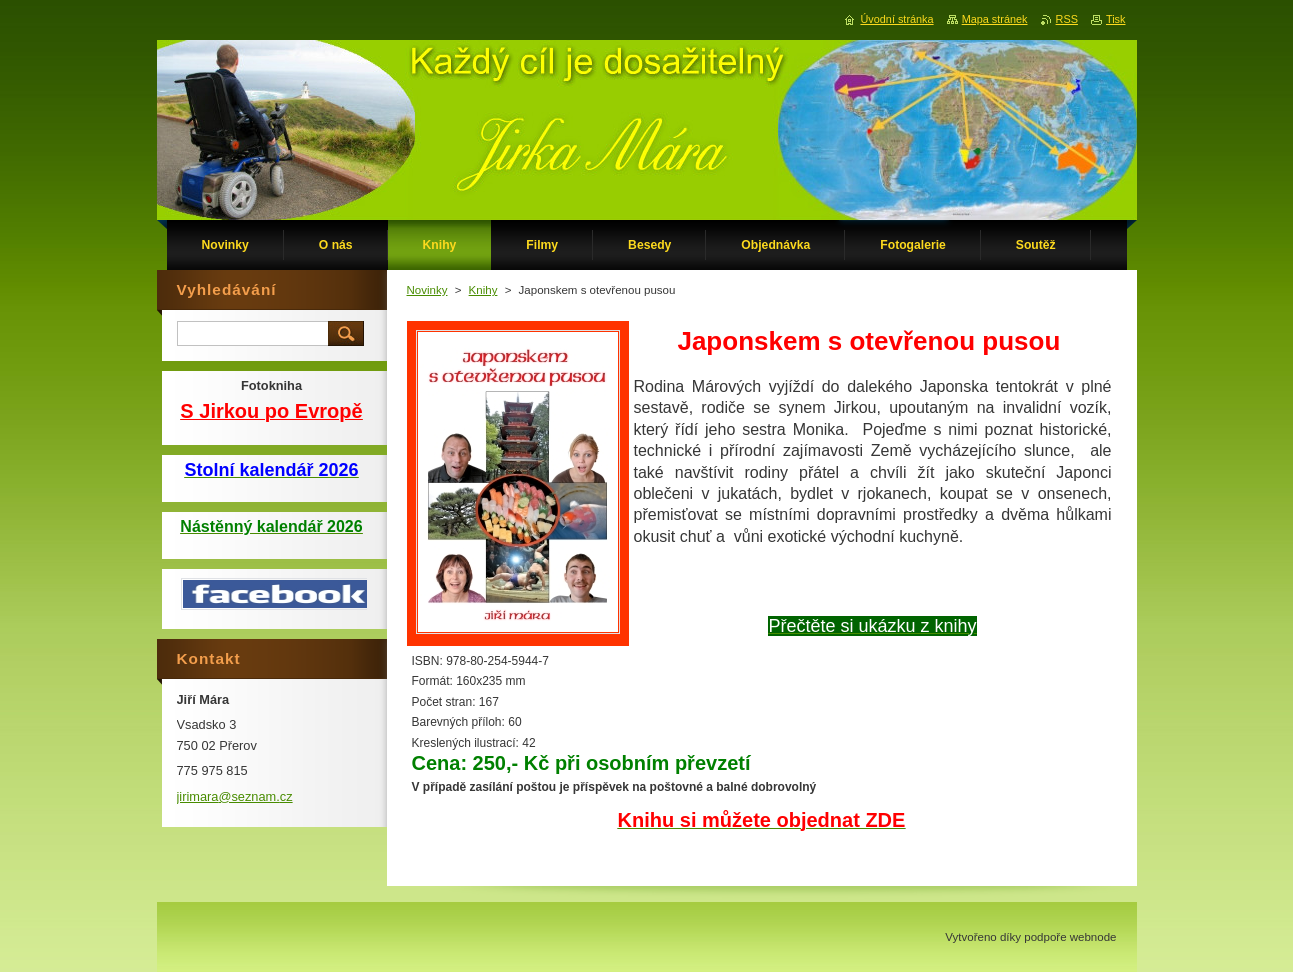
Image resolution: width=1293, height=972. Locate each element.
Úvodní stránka (896, 19)
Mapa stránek (995, 19)
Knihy (483, 290)
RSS (1067, 19)
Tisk (1116, 19)
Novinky (427, 290)
